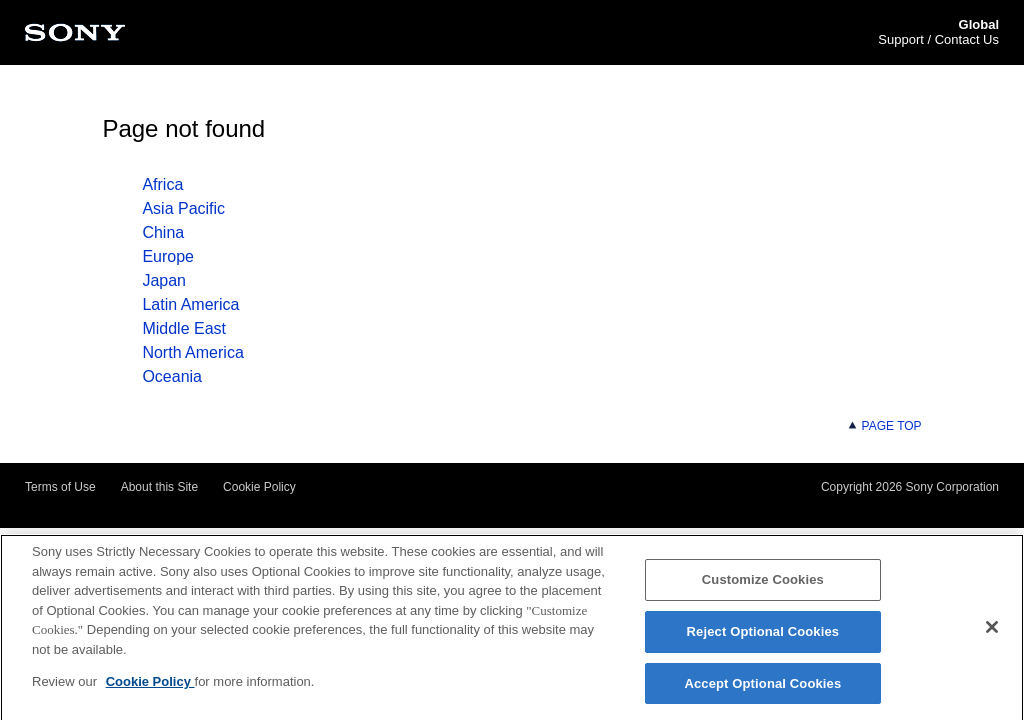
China (163, 232)
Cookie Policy (259, 487)
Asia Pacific (183, 208)
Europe (168, 256)
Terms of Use (60, 487)
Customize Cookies (763, 584)
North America (192, 352)
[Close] (992, 632)
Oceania (172, 376)
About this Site (159, 487)
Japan (164, 280)
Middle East (184, 328)
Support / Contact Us (938, 39)
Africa (162, 184)
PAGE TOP (884, 426)
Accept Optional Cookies (762, 688)
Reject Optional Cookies (763, 636)
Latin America (190, 304)
